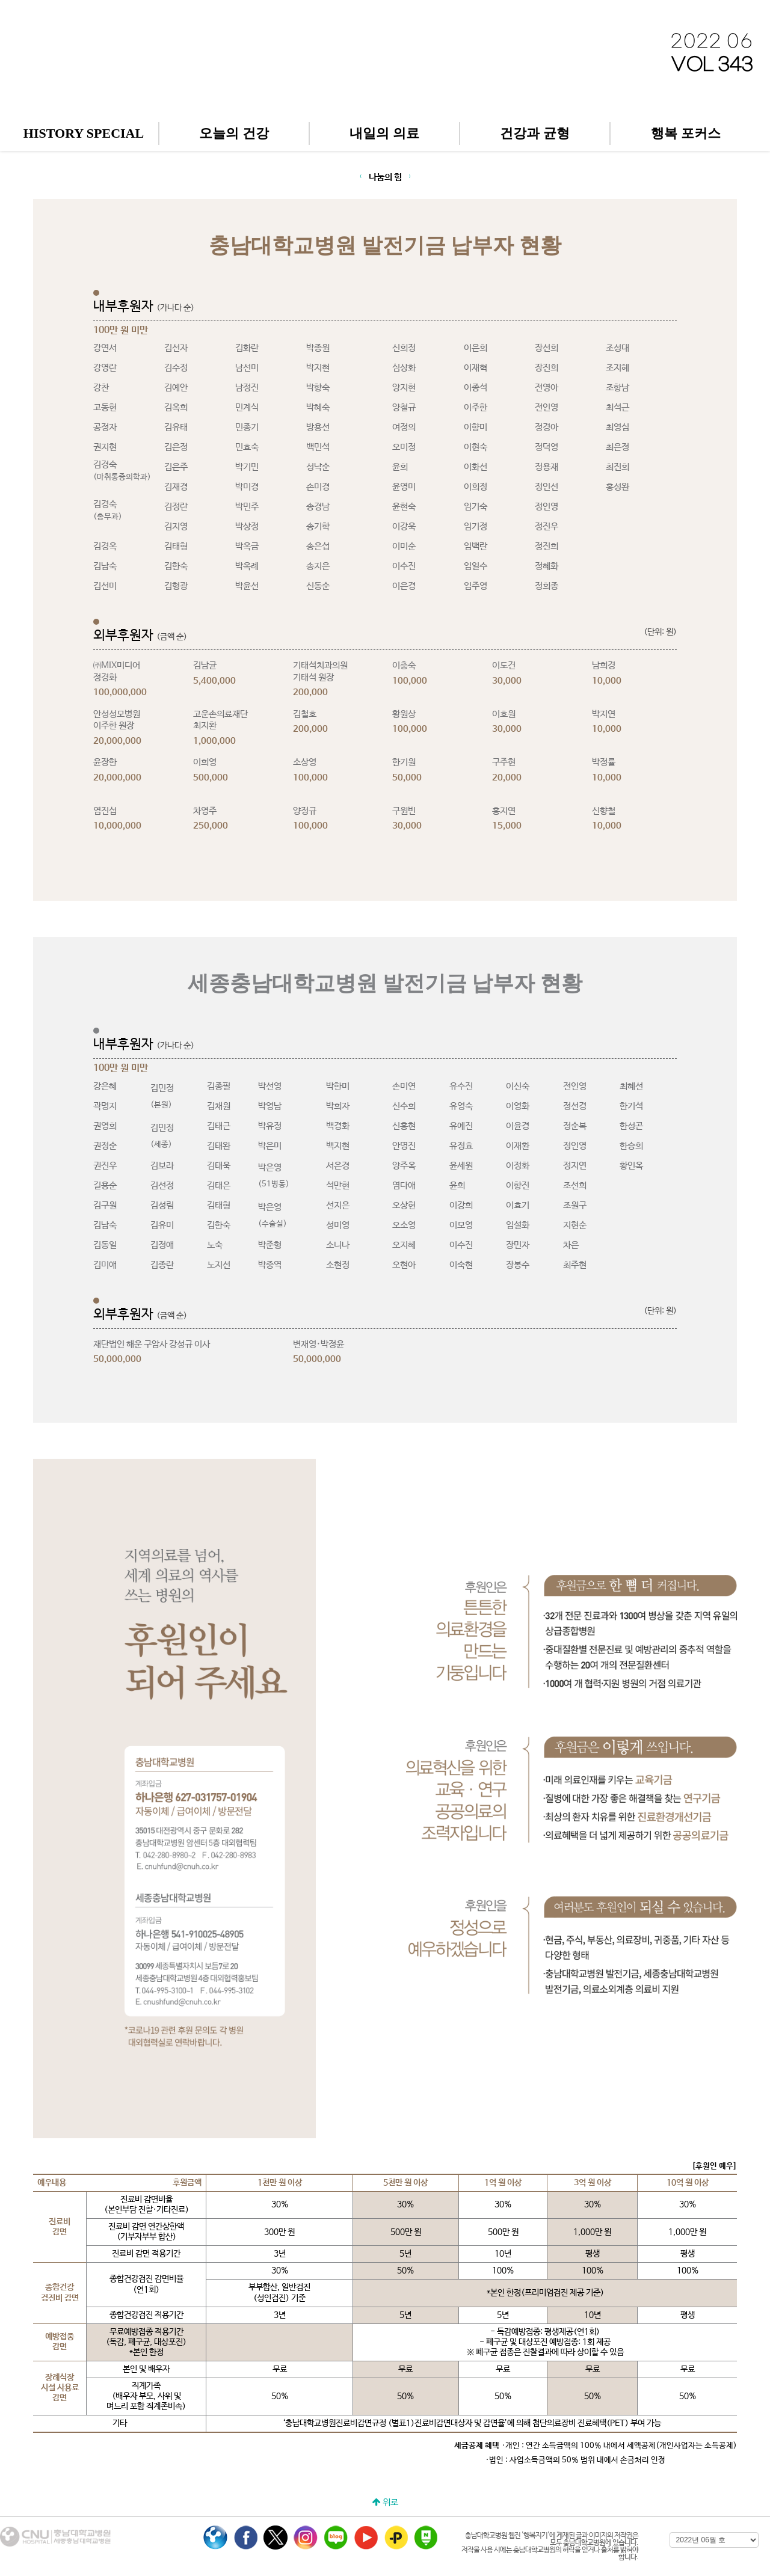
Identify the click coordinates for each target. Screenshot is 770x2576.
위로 (385, 2502)
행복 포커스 (686, 133)
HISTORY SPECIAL (83, 133)
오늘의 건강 (234, 133)
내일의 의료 (384, 133)
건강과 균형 (535, 133)
